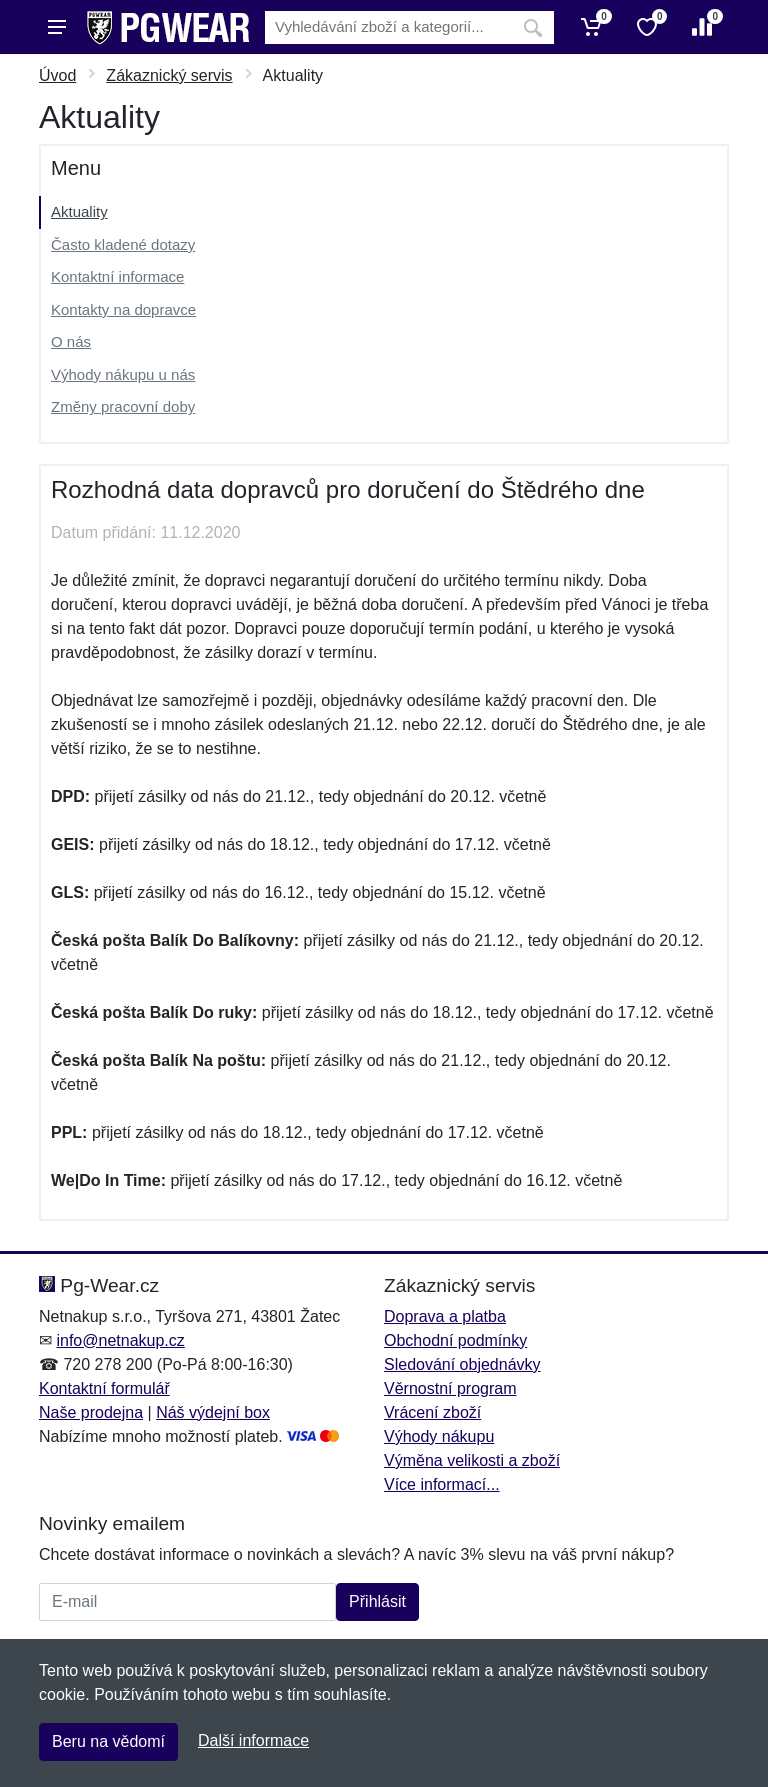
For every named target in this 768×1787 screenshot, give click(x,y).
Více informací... (442, 1484)
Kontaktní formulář (104, 1388)
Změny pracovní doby (123, 406)
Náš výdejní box (213, 1412)
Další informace (253, 1740)
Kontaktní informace (117, 276)
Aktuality (79, 211)
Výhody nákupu (439, 1436)
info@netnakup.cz (120, 1340)
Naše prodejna (91, 1412)
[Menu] (57, 27)
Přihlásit (377, 1601)
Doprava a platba (445, 1316)
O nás (71, 341)
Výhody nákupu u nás (123, 374)
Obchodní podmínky (455, 1340)
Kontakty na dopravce (123, 309)
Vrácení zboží (432, 1412)
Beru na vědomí (108, 1741)
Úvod (57, 75)
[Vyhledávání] (388, 27)
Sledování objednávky (462, 1364)
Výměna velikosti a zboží (472, 1460)
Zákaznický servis (169, 75)
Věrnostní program (450, 1388)
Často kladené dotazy (123, 244)
